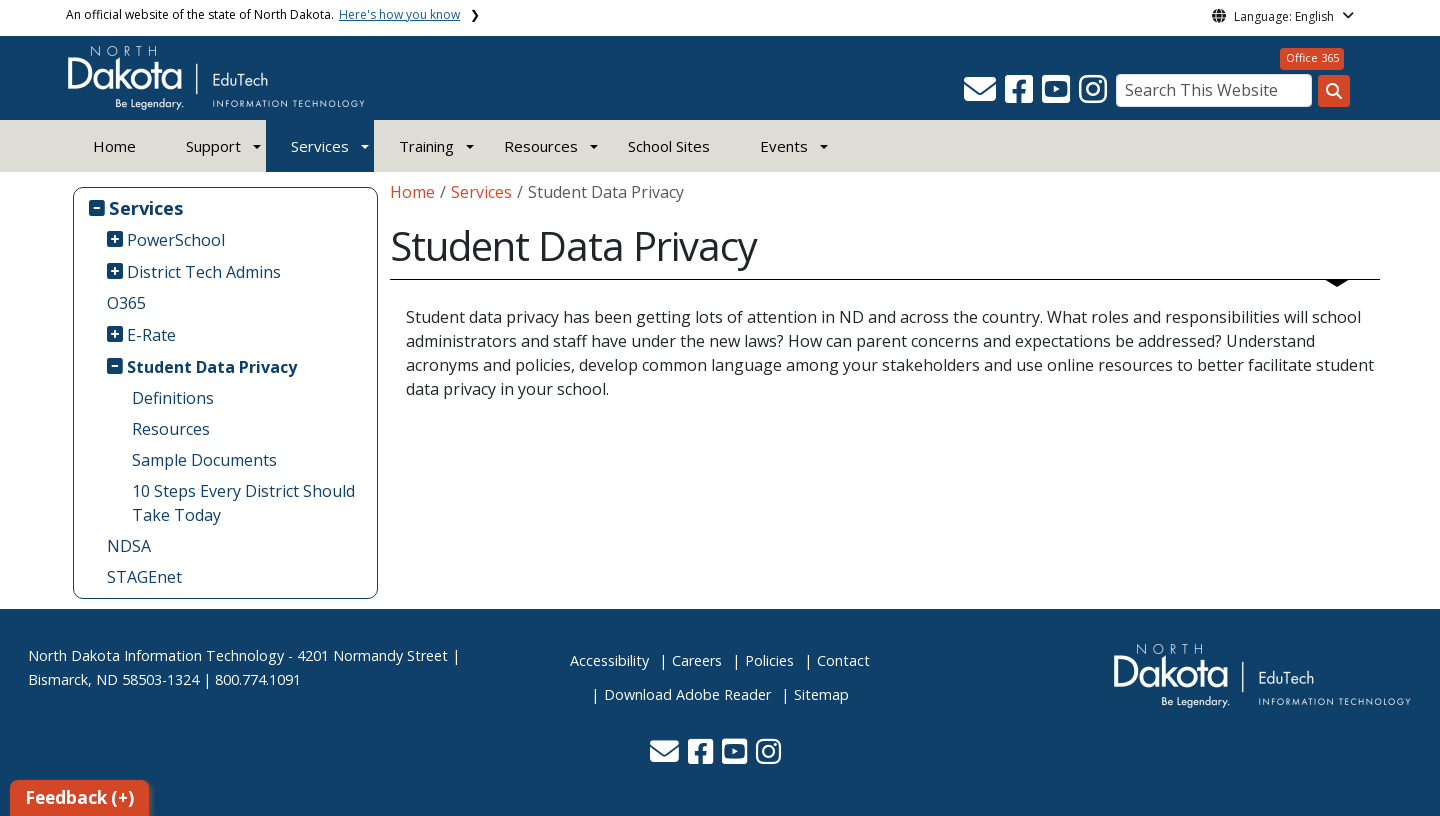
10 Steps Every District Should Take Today (243, 503)
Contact (843, 660)
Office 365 (1312, 57)
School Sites (669, 146)
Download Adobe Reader (687, 694)
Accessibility (609, 660)
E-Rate (151, 335)
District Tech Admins (204, 272)
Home (114, 146)
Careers (697, 660)
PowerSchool (176, 240)
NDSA (129, 546)
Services (320, 146)
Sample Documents (204, 460)
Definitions (173, 398)
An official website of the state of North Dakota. (263, 14)
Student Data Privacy (212, 367)
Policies (769, 660)
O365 (126, 303)
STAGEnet (144, 577)
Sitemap (821, 694)
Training (426, 146)
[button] (982, 95)
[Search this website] (1334, 91)
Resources (171, 429)
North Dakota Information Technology (156, 655)
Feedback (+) (79, 797)
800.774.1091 (258, 679)
